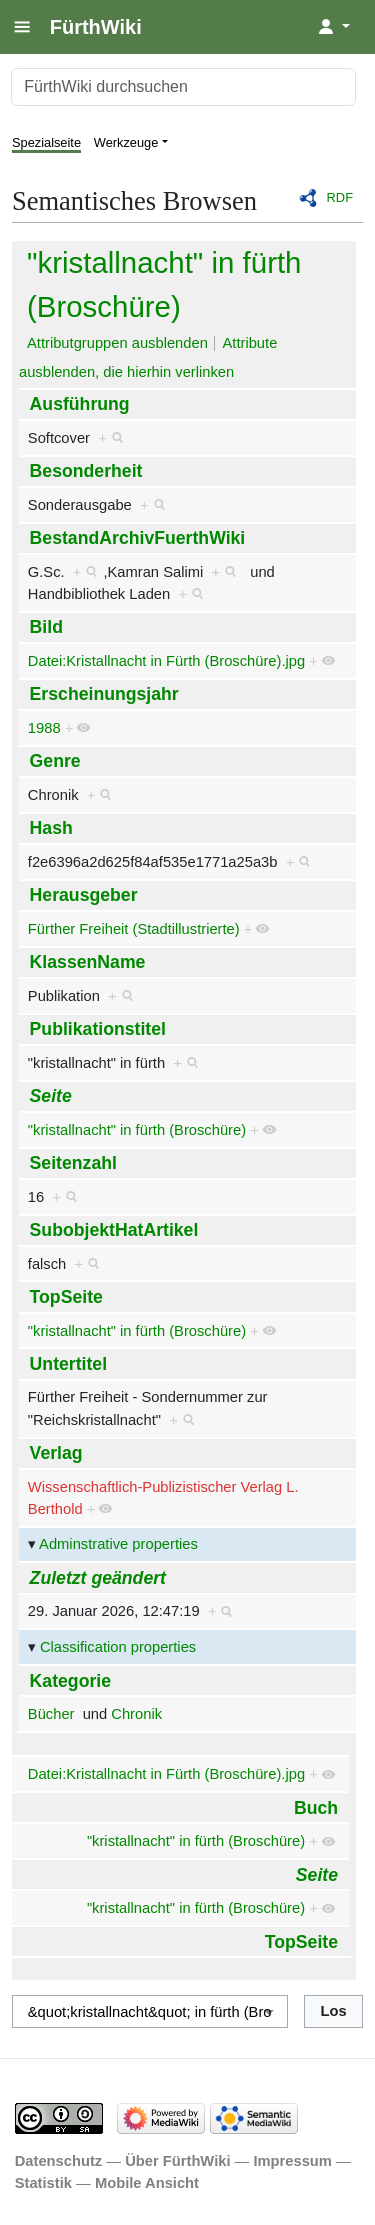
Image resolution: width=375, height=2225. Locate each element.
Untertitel (69, 1364)
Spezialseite (46, 142)
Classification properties (118, 1647)
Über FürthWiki (177, 2161)
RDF (340, 197)
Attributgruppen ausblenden (117, 343)
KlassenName (88, 962)
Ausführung (80, 404)
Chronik (136, 1714)
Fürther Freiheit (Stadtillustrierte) (134, 929)
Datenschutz (59, 2161)
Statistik (43, 2183)
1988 (44, 728)
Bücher (51, 1714)
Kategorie (70, 1681)
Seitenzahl (73, 1163)
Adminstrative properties (118, 1544)
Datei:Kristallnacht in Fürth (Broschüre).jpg (166, 661)
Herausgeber (84, 895)
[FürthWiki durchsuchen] (183, 87)
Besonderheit (86, 471)
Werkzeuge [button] (126, 142)
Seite (51, 1096)
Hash (51, 828)
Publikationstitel (98, 1029)
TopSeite (66, 1297)
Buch (316, 1808)
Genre (55, 761)
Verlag (56, 1453)
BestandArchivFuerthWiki (138, 538)
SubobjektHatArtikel (114, 1230)
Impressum (292, 2161)
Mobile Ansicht (147, 2183)
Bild (46, 627)
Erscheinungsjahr (104, 694)
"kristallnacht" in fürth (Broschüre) (137, 1130)
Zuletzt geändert (98, 1578)
